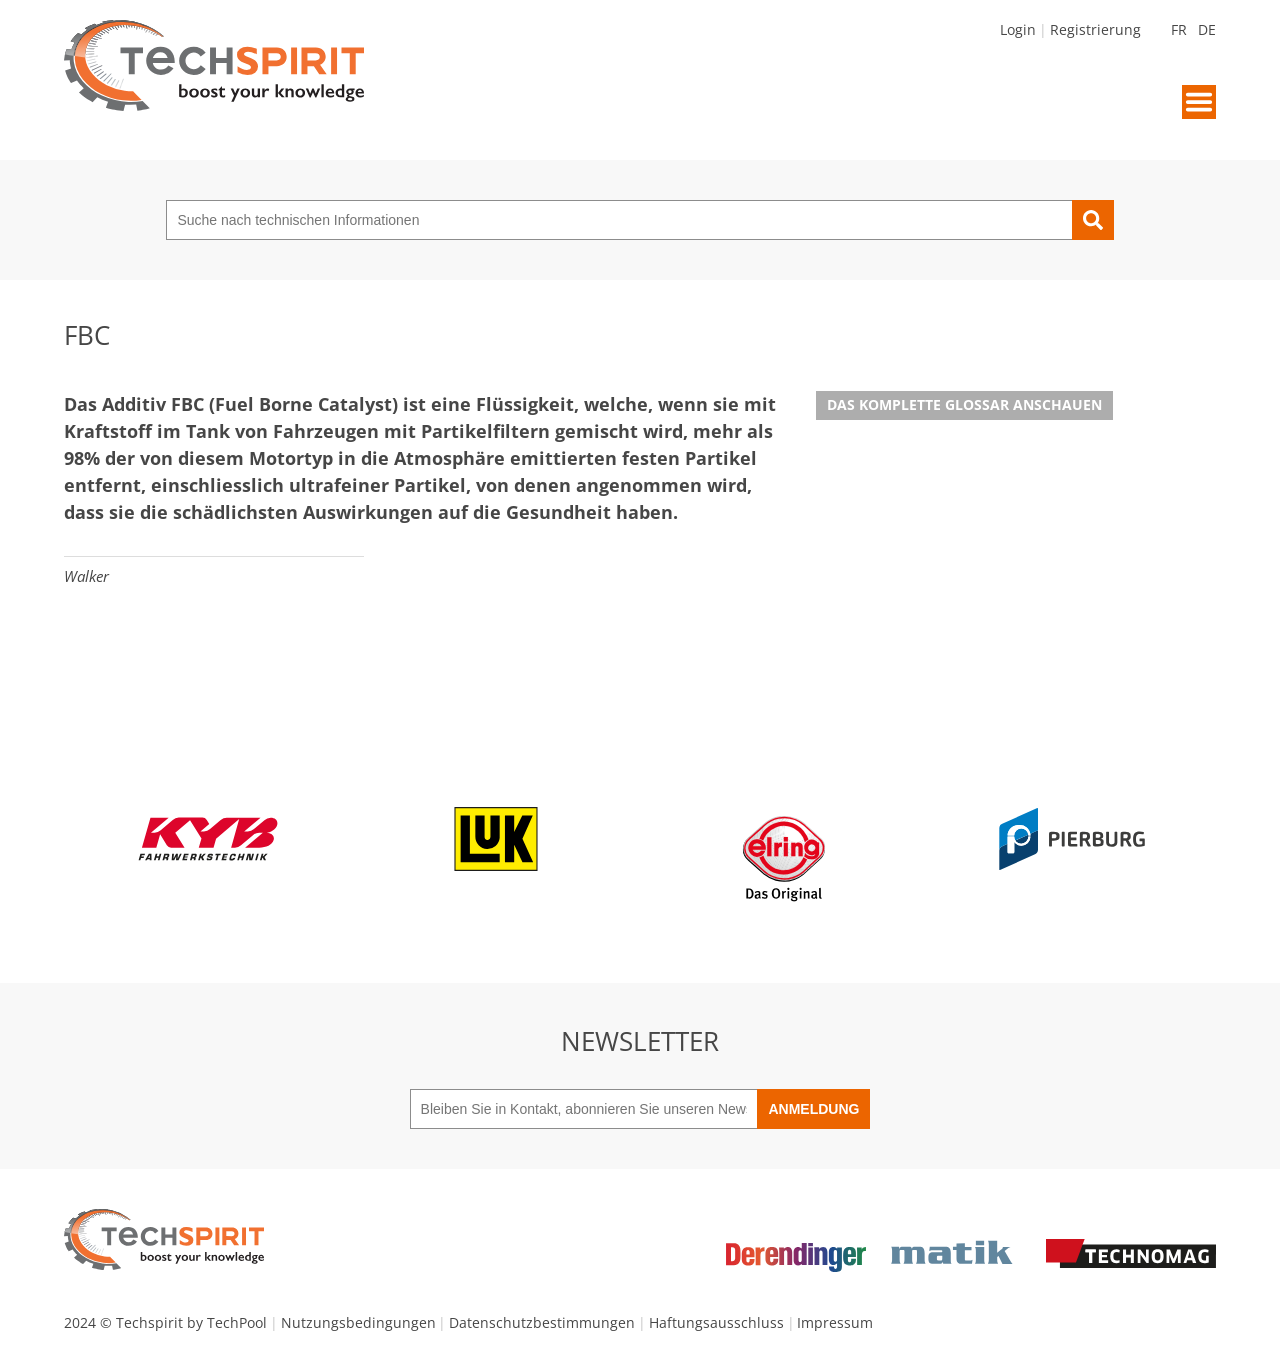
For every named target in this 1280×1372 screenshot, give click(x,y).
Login (1018, 29)
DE (1207, 29)
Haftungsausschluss (716, 1322)
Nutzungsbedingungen (358, 1322)
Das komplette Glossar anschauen (964, 404)
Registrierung (1095, 29)
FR (1179, 29)
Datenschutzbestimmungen (542, 1322)
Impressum (835, 1322)
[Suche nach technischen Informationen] (618, 220)
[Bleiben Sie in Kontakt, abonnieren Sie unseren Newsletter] (584, 1109)
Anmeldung (813, 1109)
